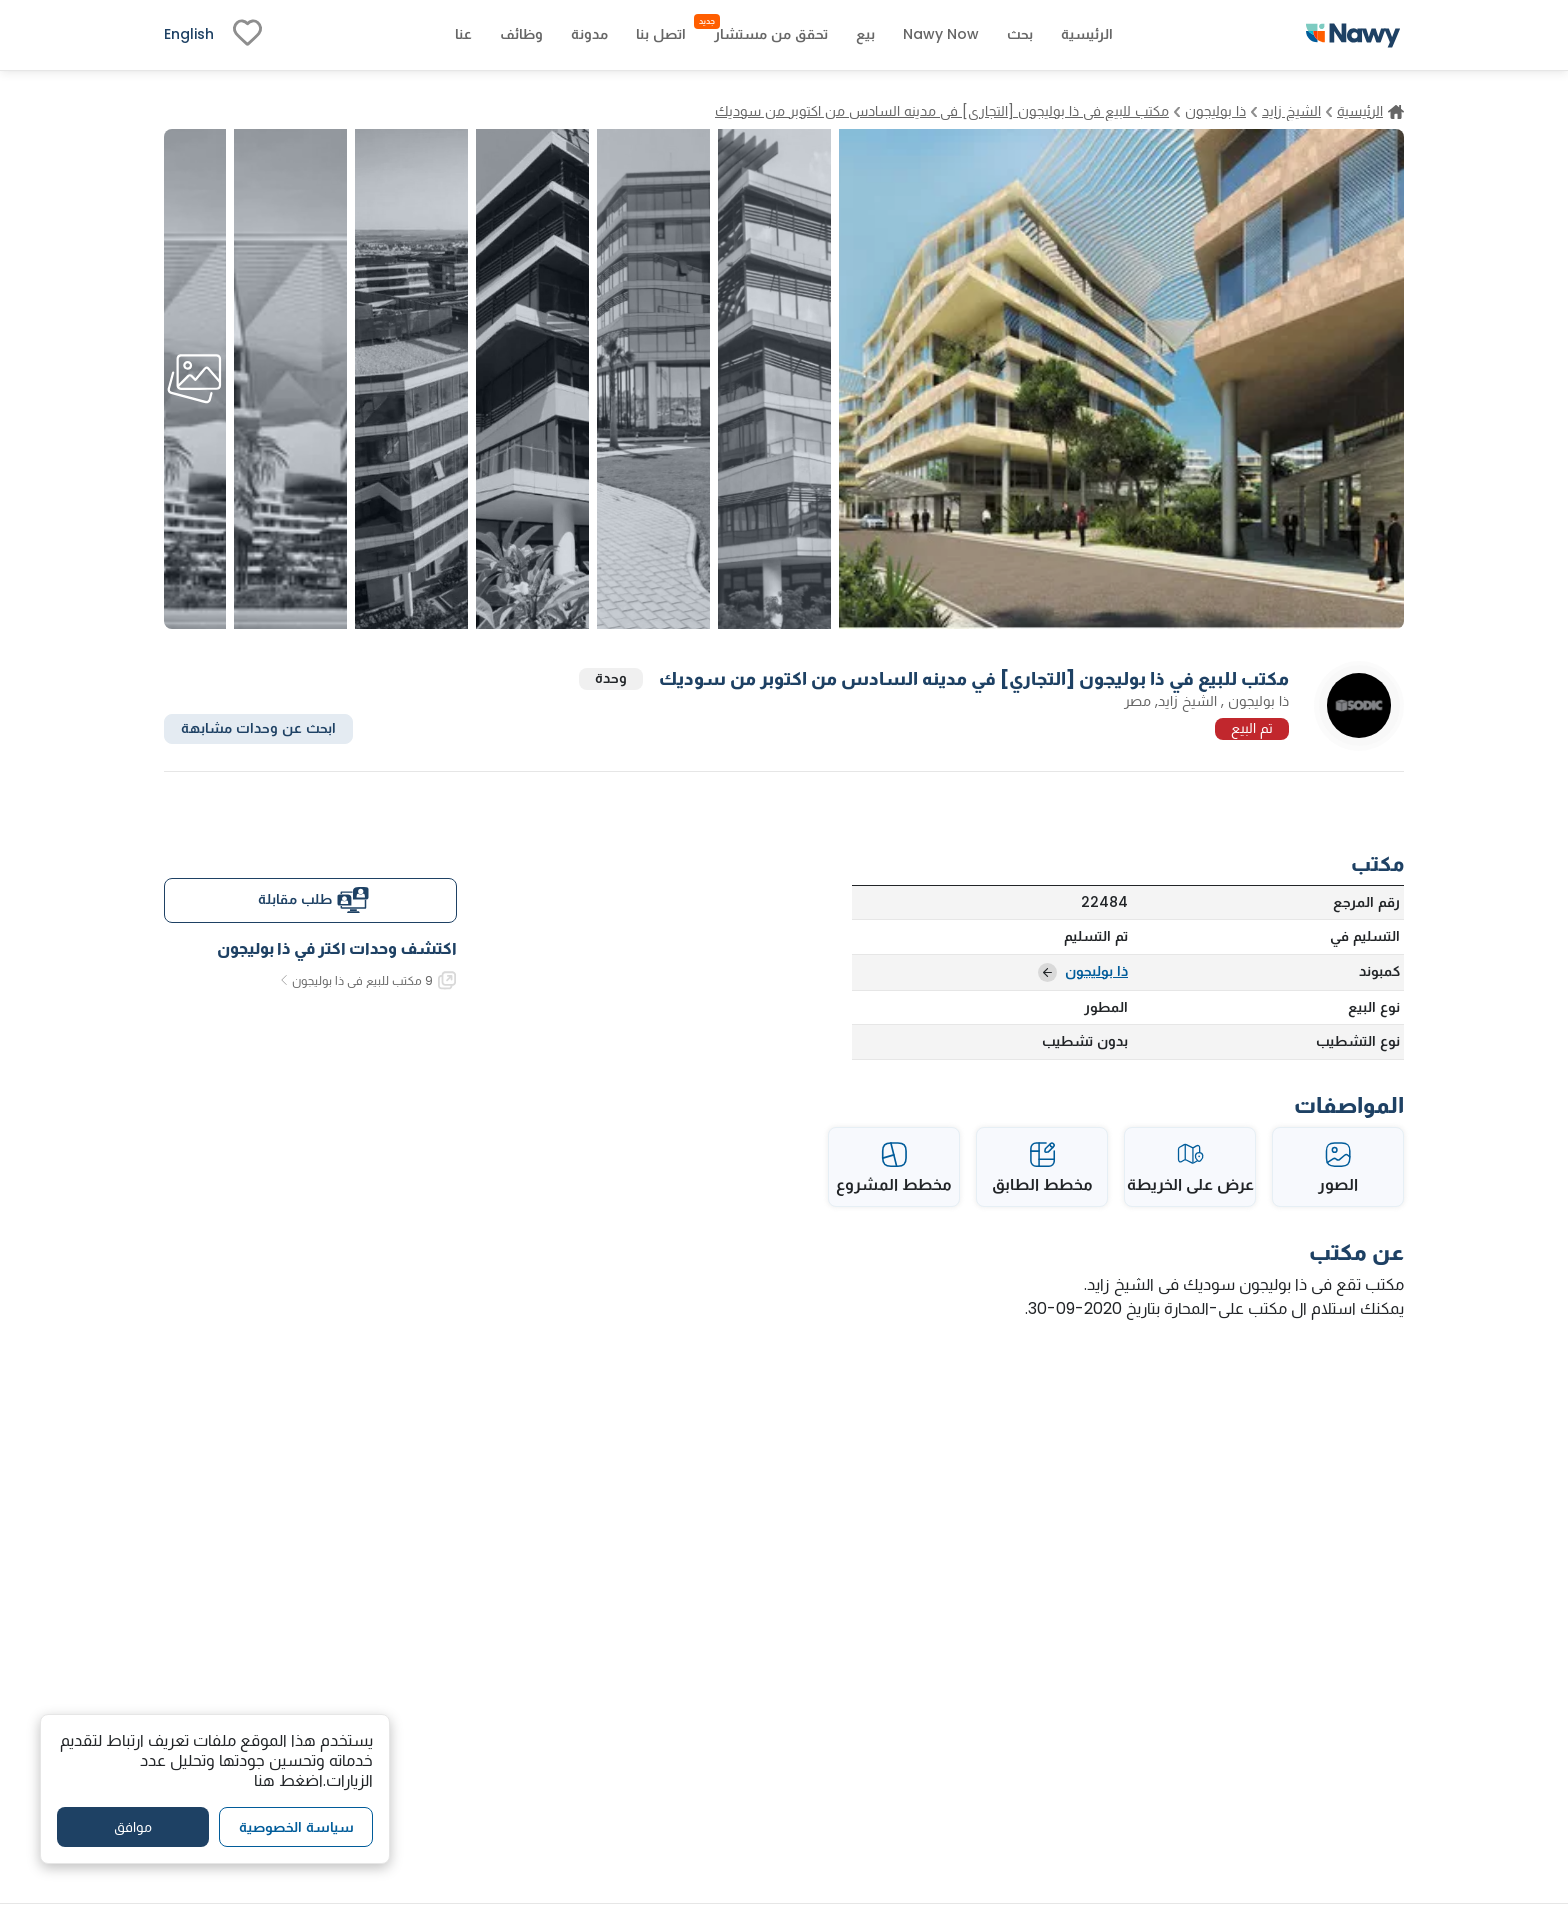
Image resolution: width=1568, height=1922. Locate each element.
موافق (133, 1827)
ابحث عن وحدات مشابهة (258, 728)
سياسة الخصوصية (296, 1827)
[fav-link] (247, 35)
